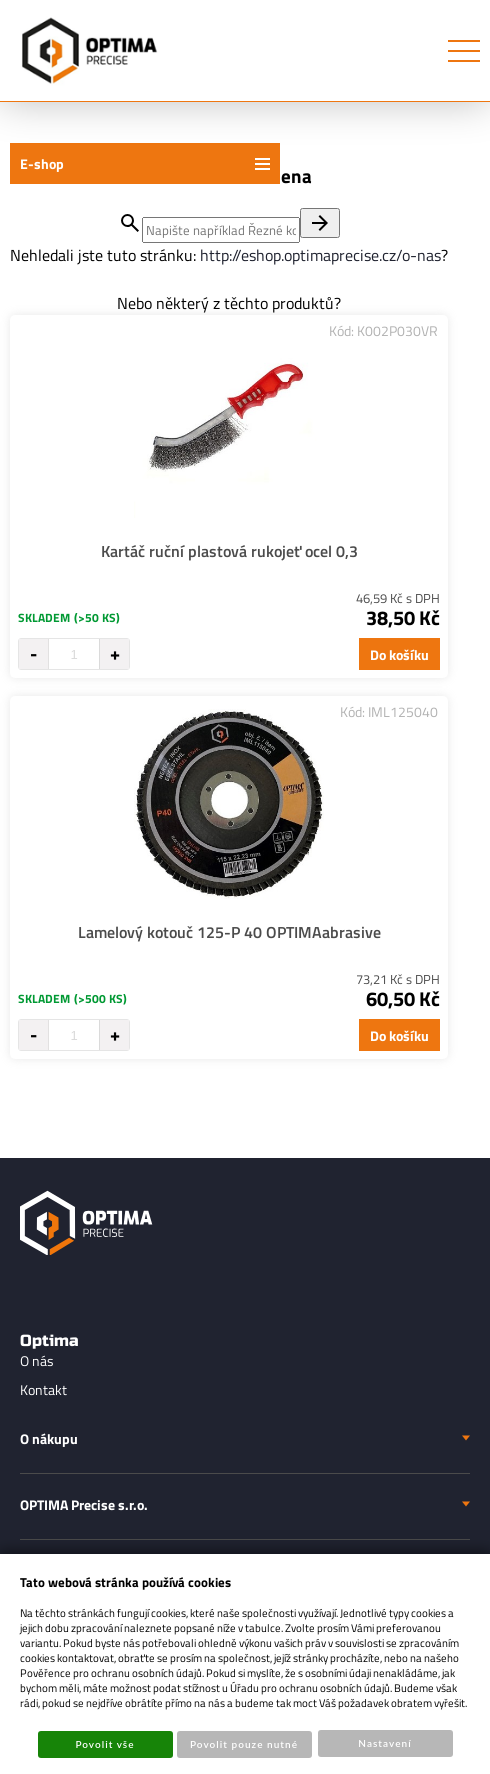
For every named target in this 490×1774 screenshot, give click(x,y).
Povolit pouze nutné (244, 1744)
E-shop (42, 163)
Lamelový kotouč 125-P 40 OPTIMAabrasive (229, 932)
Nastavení (384, 1743)
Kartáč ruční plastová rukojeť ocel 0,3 (229, 551)
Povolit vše (104, 1744)
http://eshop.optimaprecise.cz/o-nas (320, 255)
